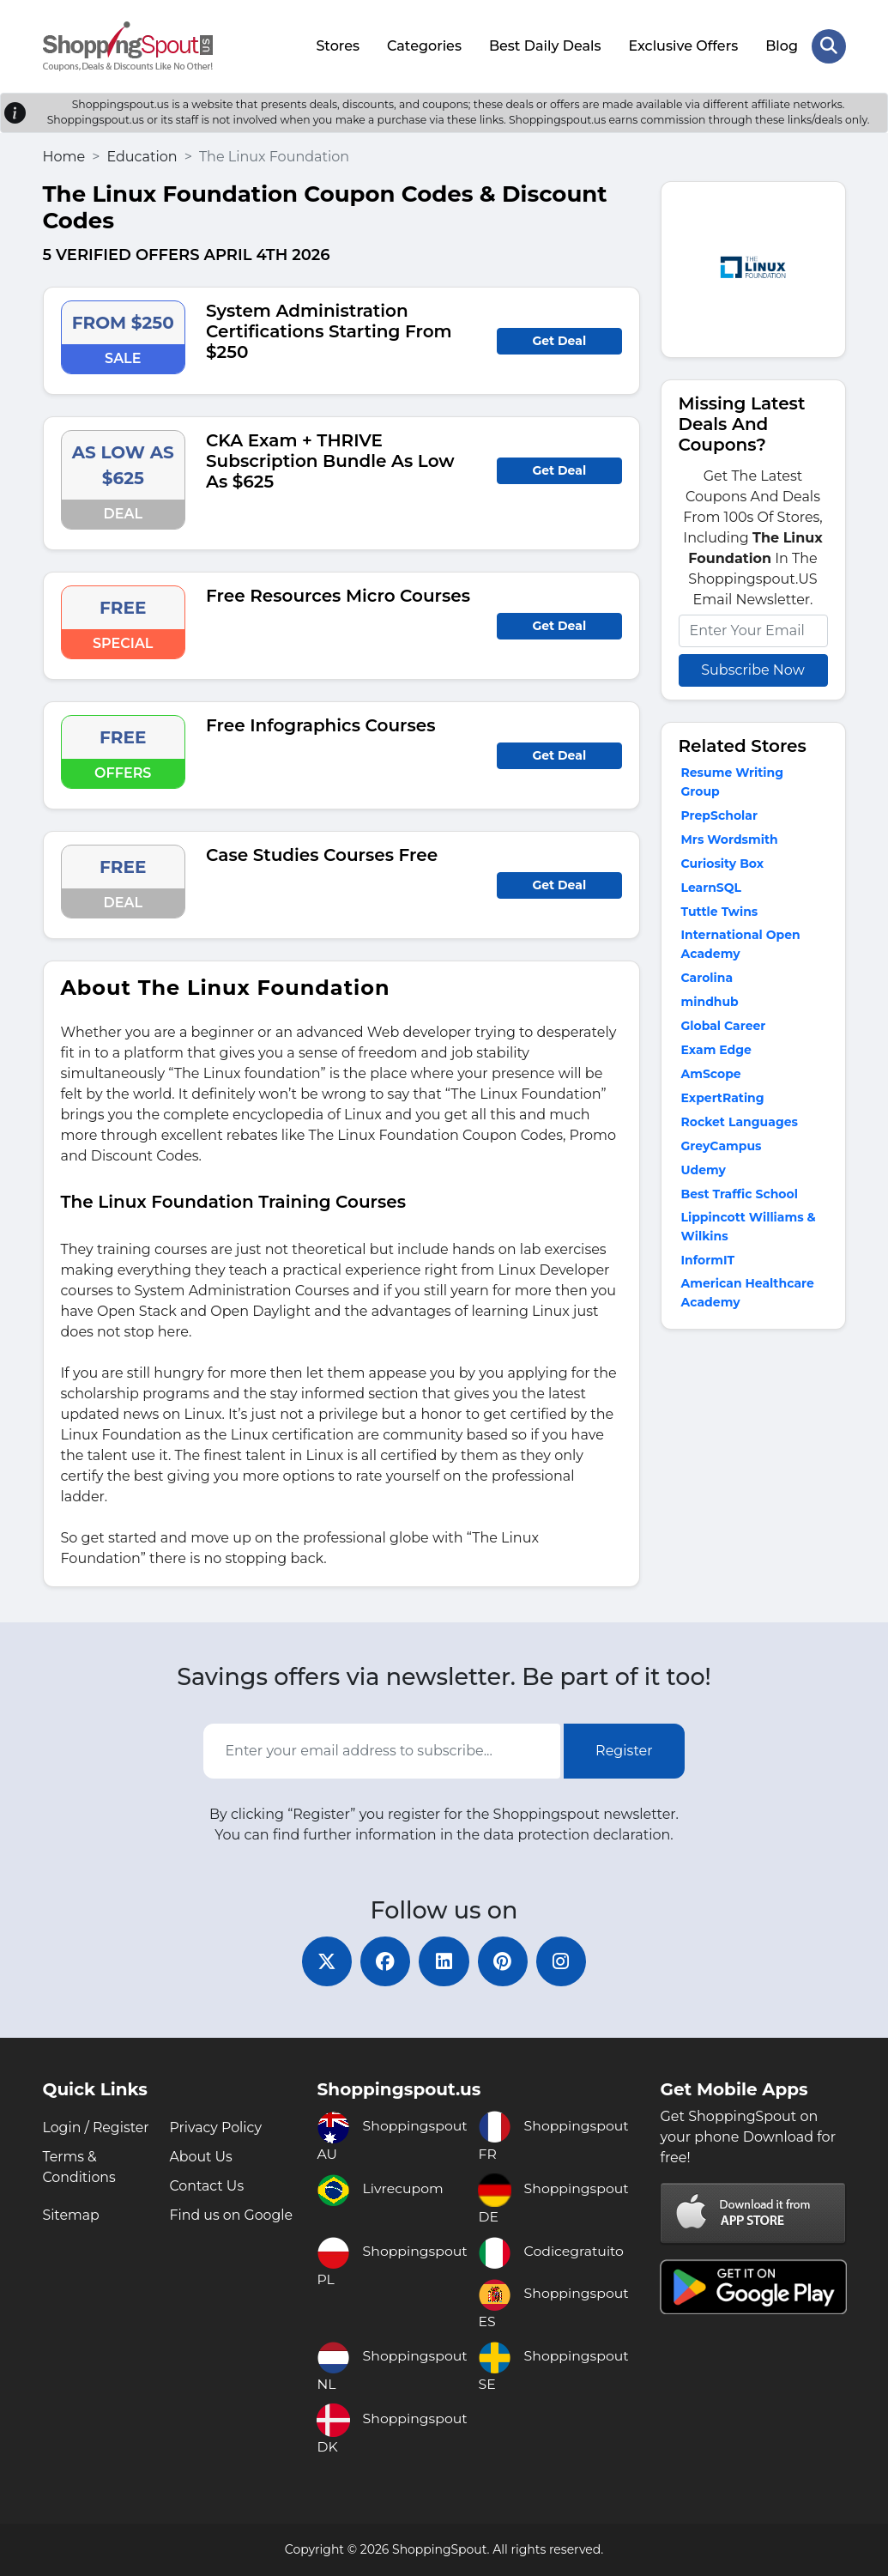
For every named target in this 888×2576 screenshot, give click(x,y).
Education (141, 155)
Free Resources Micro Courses (338, 594)
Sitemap (71, 2215)
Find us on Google (231, 2215)
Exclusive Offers (683, 45)
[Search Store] (829, 45)
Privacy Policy (216, 2127)
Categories (424, 45)
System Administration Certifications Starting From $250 (329, 330)
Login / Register (97, 2127)
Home (64, 155)
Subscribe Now (752, 668)
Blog (781, 45)
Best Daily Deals (544, 45)
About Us (201, 2157)
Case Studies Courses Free (322, 853)
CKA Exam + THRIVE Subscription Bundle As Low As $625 (330, 459)
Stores (337, 45)
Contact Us (207, 2186)
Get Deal (559, 339)
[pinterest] (504, 1960)
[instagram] (564, 1960)
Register (624, 1750)
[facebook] (384, 1960)
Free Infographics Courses (320, 723)
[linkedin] (444, 1960)
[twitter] (324, 1960)
